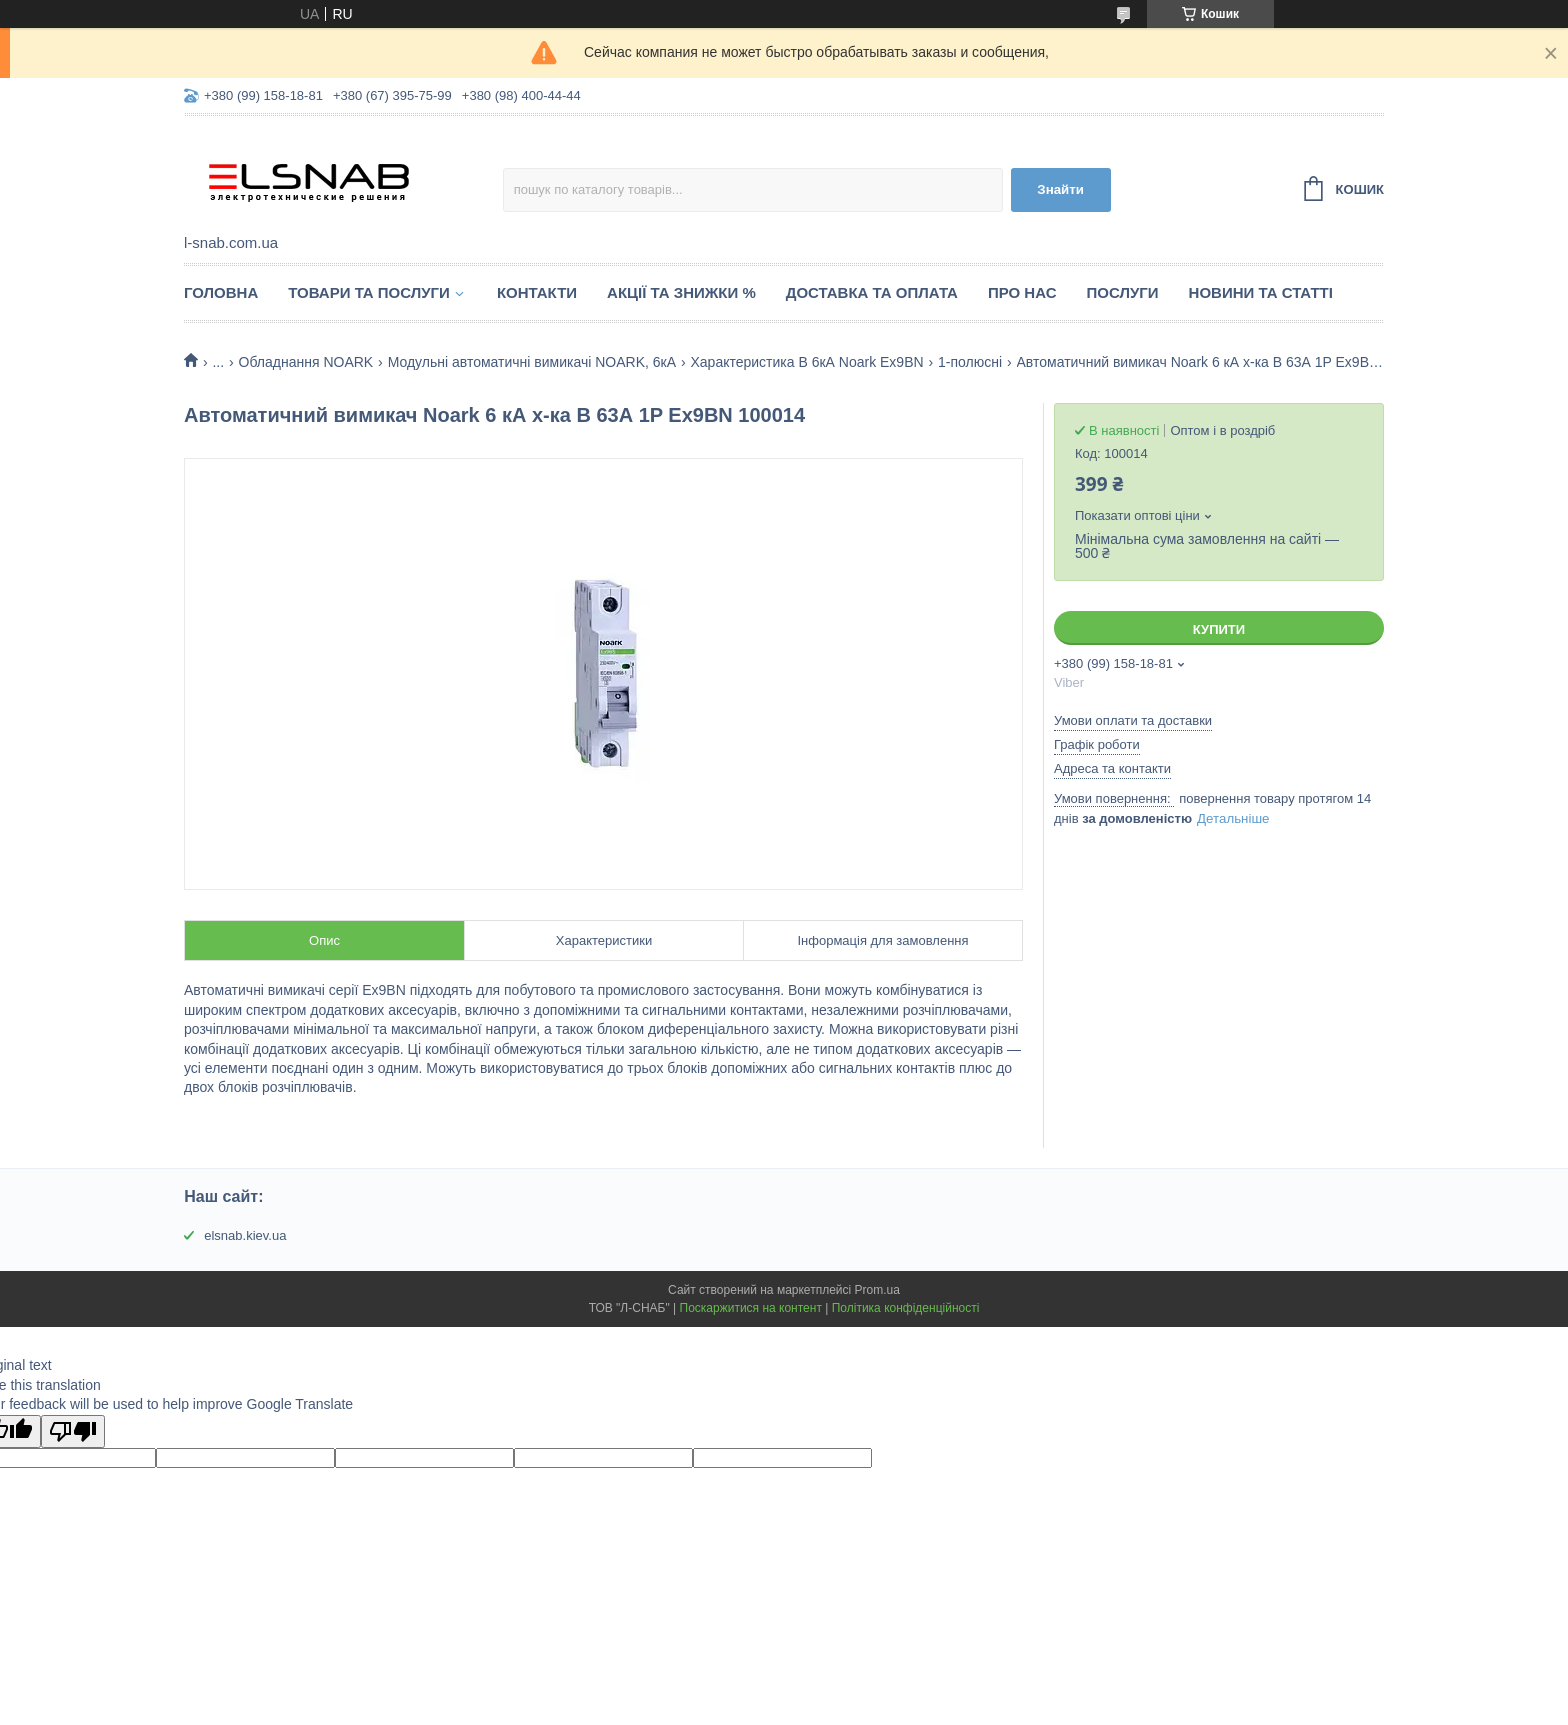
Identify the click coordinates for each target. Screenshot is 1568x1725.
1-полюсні (970, 362)
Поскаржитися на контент (751, 1308)
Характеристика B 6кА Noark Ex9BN (806, 362)
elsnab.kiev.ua (245, 1235)
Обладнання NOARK (306, 362)
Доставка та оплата (872, 292)
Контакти (537, 292)
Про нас (1022, 292)
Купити (1219, 629)
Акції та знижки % (681, 292)
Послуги (1123, 292)
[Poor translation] (73, 1431)
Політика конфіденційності (906, 1308)
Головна (221, 292)
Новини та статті (1261, 292)
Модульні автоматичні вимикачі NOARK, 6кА (532, 362)
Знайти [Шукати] (1060, 189)
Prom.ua (877, 1290)
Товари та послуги (369, 292)
